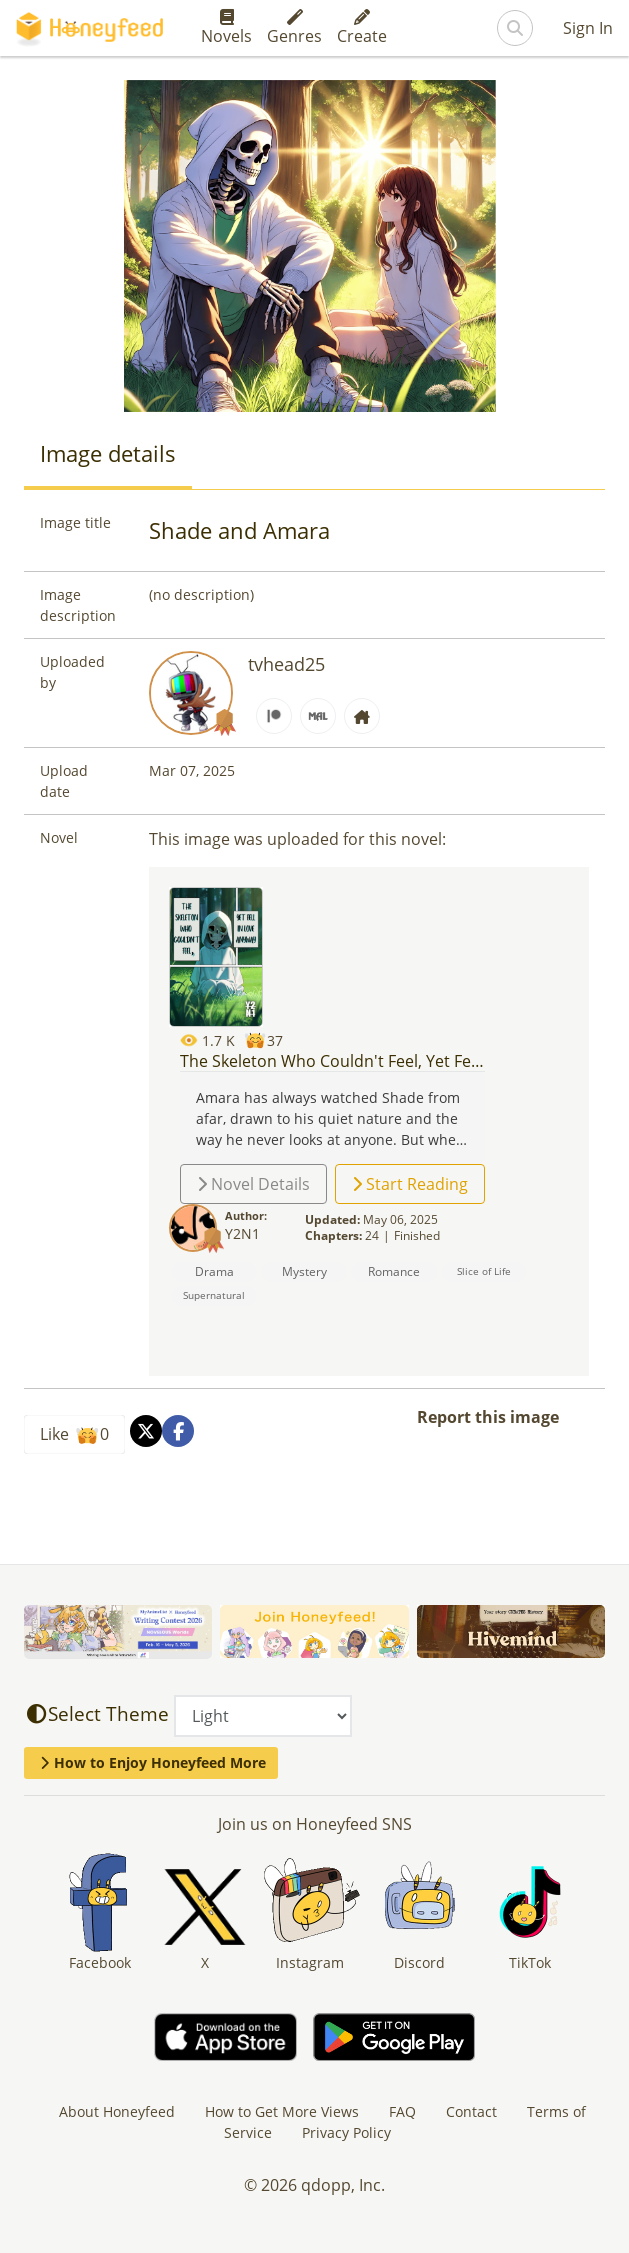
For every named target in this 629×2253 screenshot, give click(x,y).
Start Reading (410, 1184)
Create (362, 28)
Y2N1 (242, 1233)
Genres (294, 28)
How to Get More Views (282, 2111)
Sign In (588, 28)
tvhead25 (286, 664)
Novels (226, 28)
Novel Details (253, 1184)
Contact (471, 2111)
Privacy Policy (346, 2132)
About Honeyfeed (117, 2111)
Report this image (488, 1417)
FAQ (402, 2111)
